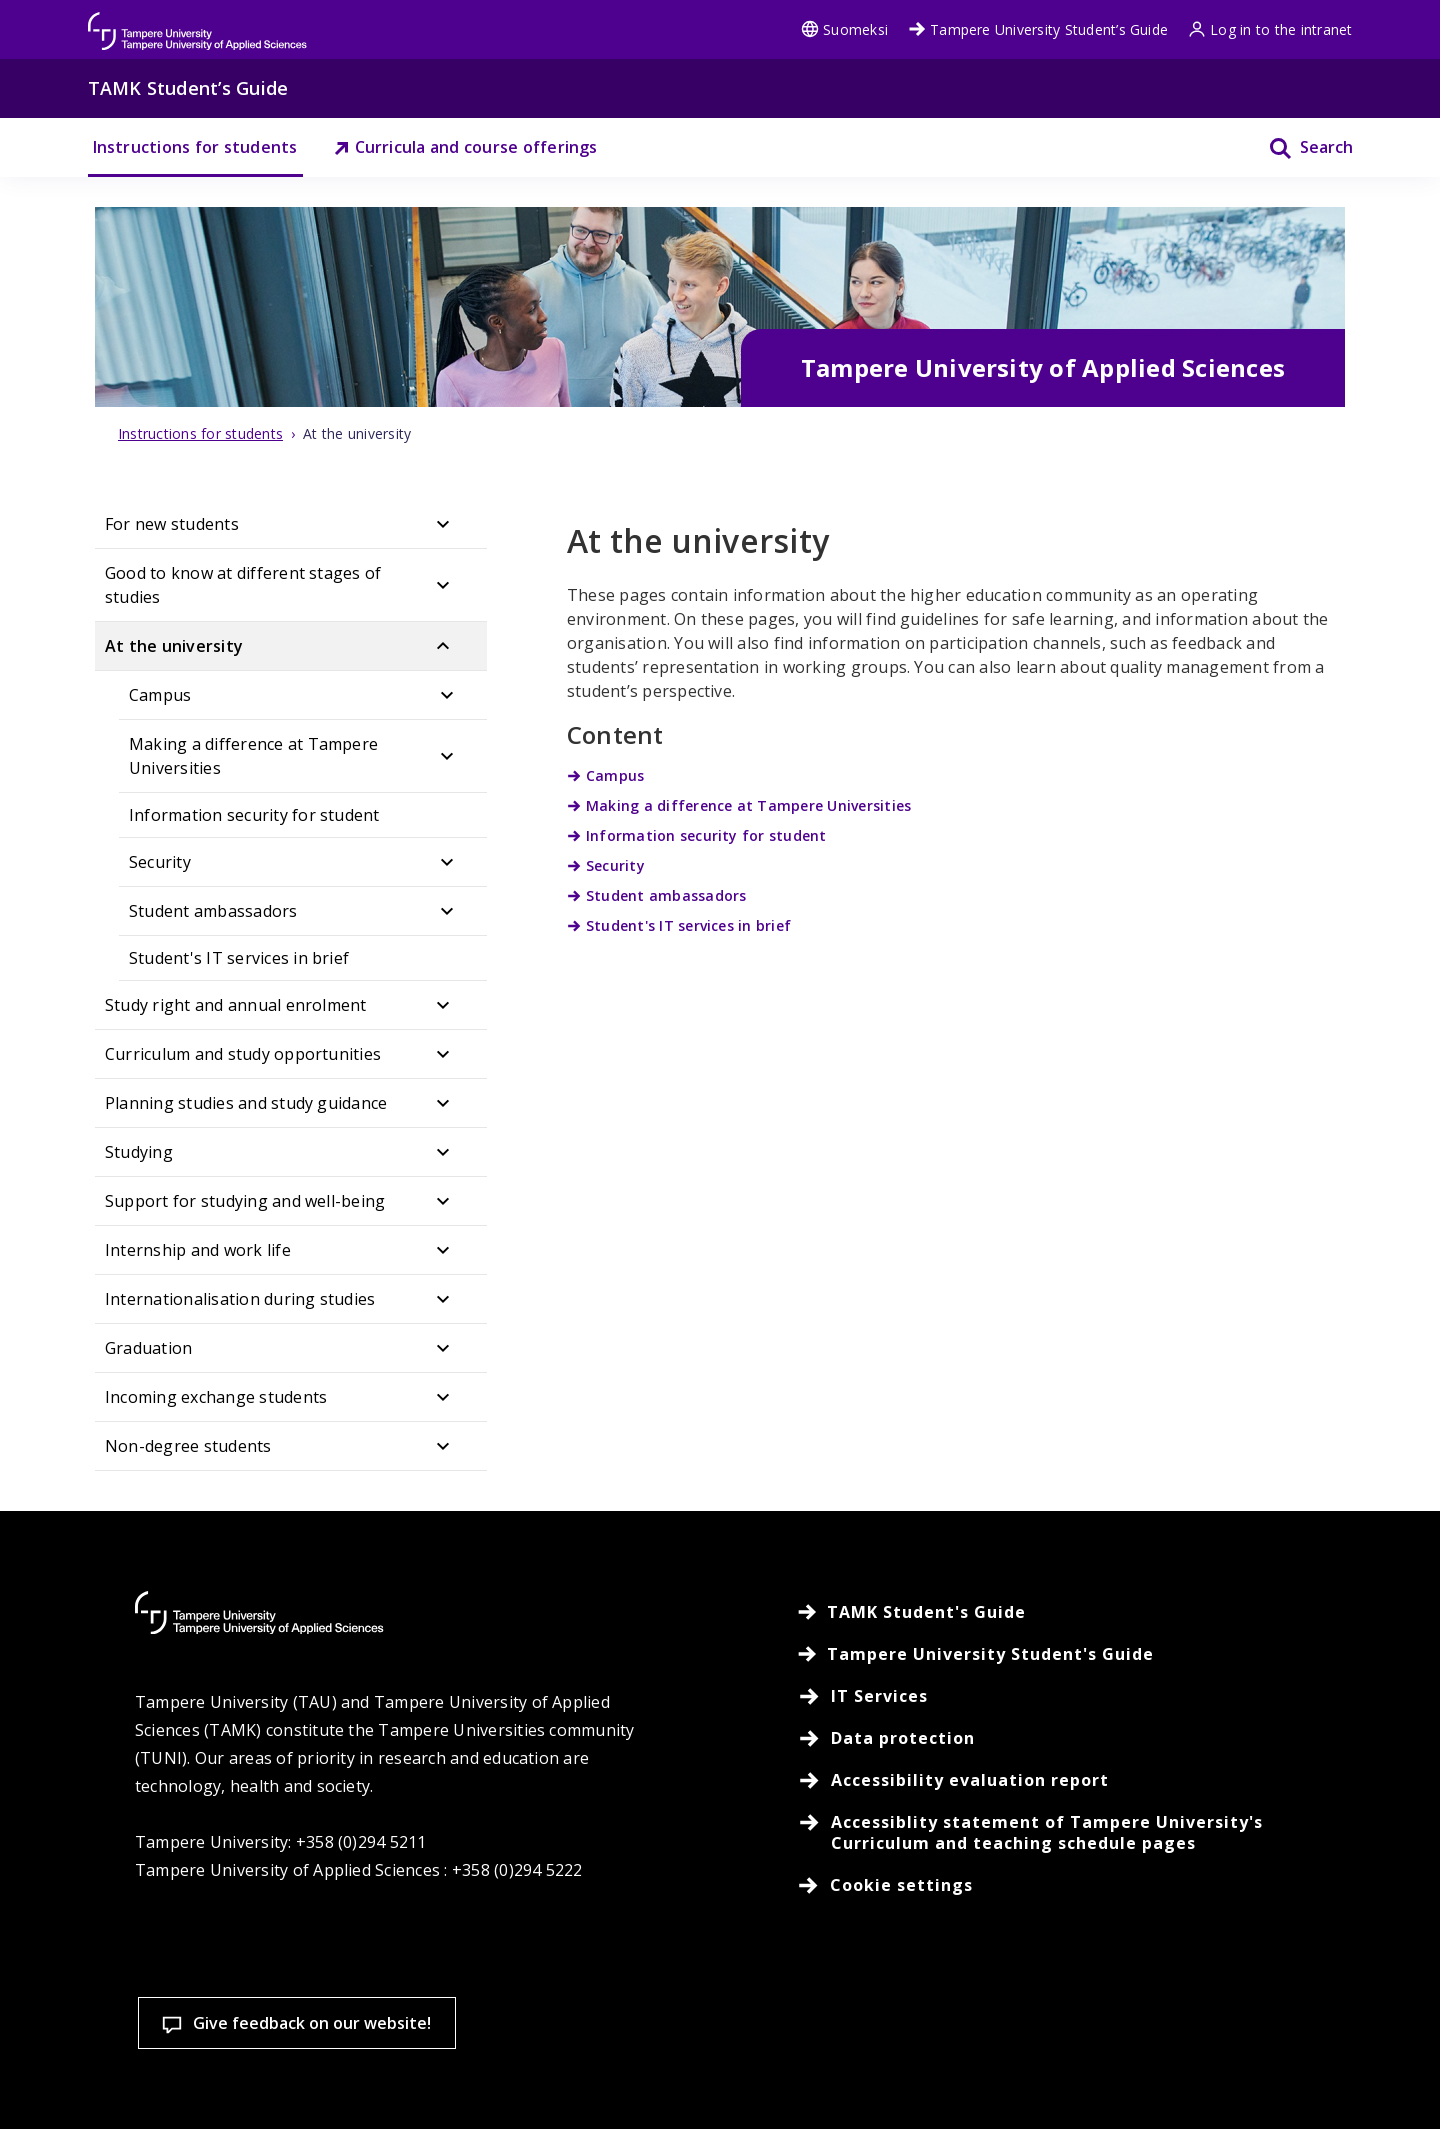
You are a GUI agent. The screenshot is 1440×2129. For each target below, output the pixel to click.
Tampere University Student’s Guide (1038, 29)
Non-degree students (188, 1446)
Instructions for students (195, 147)
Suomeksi (844, 29)
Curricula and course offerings (465, 147)
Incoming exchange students (216, 1397)
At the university (174, 646)
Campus (160, 695)
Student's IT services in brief (239, 958)
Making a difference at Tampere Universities (253, 756)
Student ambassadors (213, 911)
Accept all (1020, 2014)
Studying (139, 1152)
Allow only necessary (1282, 2014)
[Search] (1298, 147)
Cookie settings (758, 2014)
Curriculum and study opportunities (243, 1054)
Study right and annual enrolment (236, 1005)
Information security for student (254, 815)
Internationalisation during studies (240, 1299)
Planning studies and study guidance (246, 1103)
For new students (172, 524)
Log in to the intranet (1270, 29)
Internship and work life (198, 1250)
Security (160, 862)
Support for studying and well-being (245, 1201)
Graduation (148, 1348)
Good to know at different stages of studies (243, 585)
